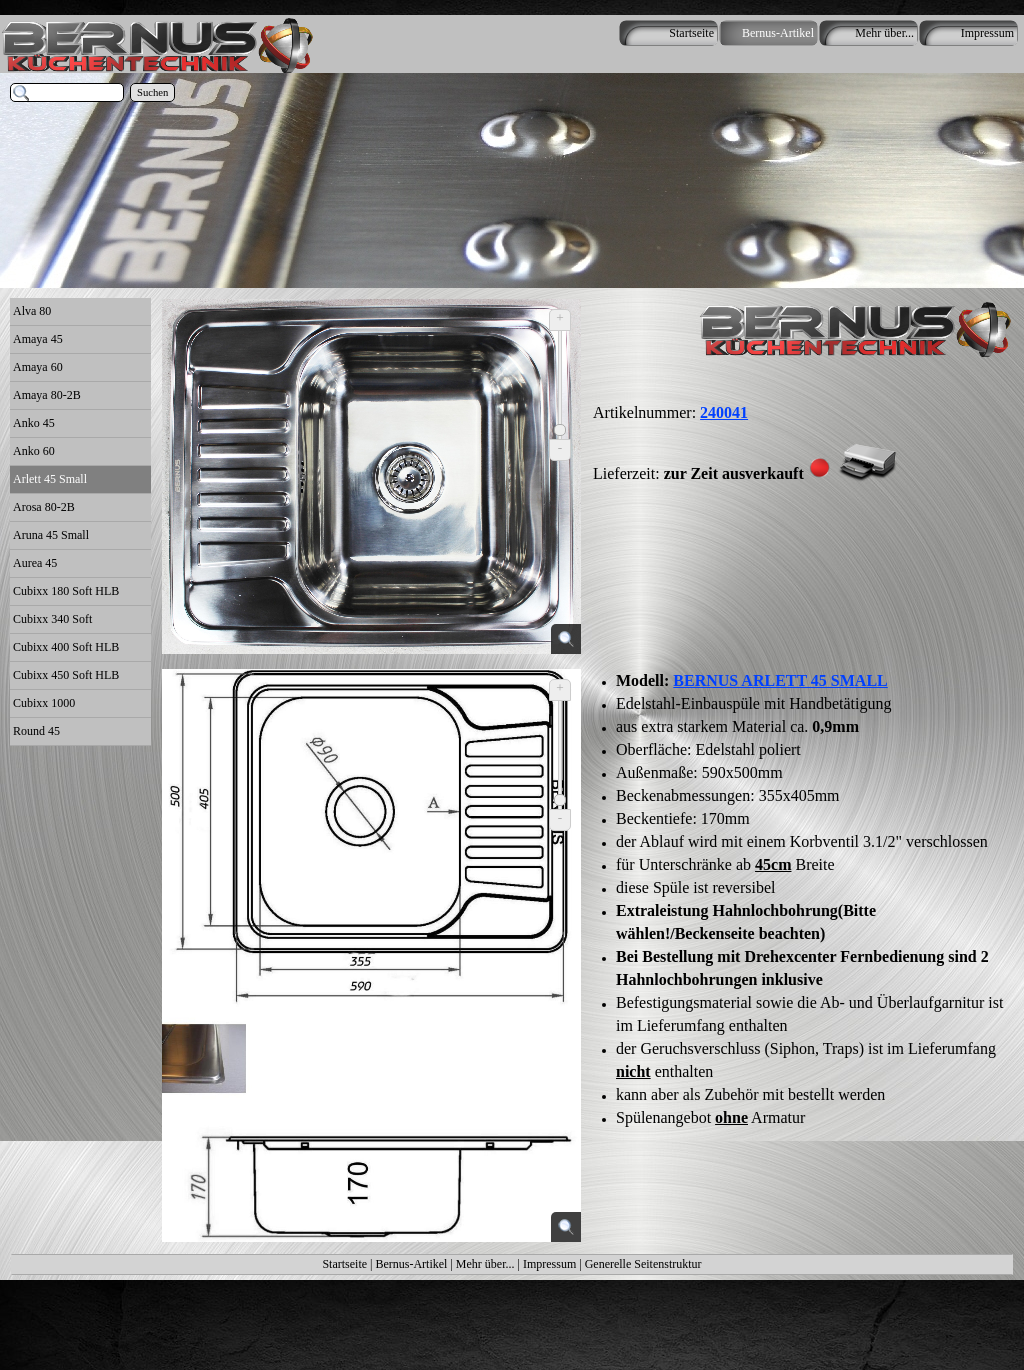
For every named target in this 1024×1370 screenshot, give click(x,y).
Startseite (344, 1264)
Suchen (152, 92)
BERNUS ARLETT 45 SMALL (780, 680)
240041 (724, 412)
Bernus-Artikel (411, 1264)
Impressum (549, 1264)
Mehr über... (485, 1264)
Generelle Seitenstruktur (643, 1264)
